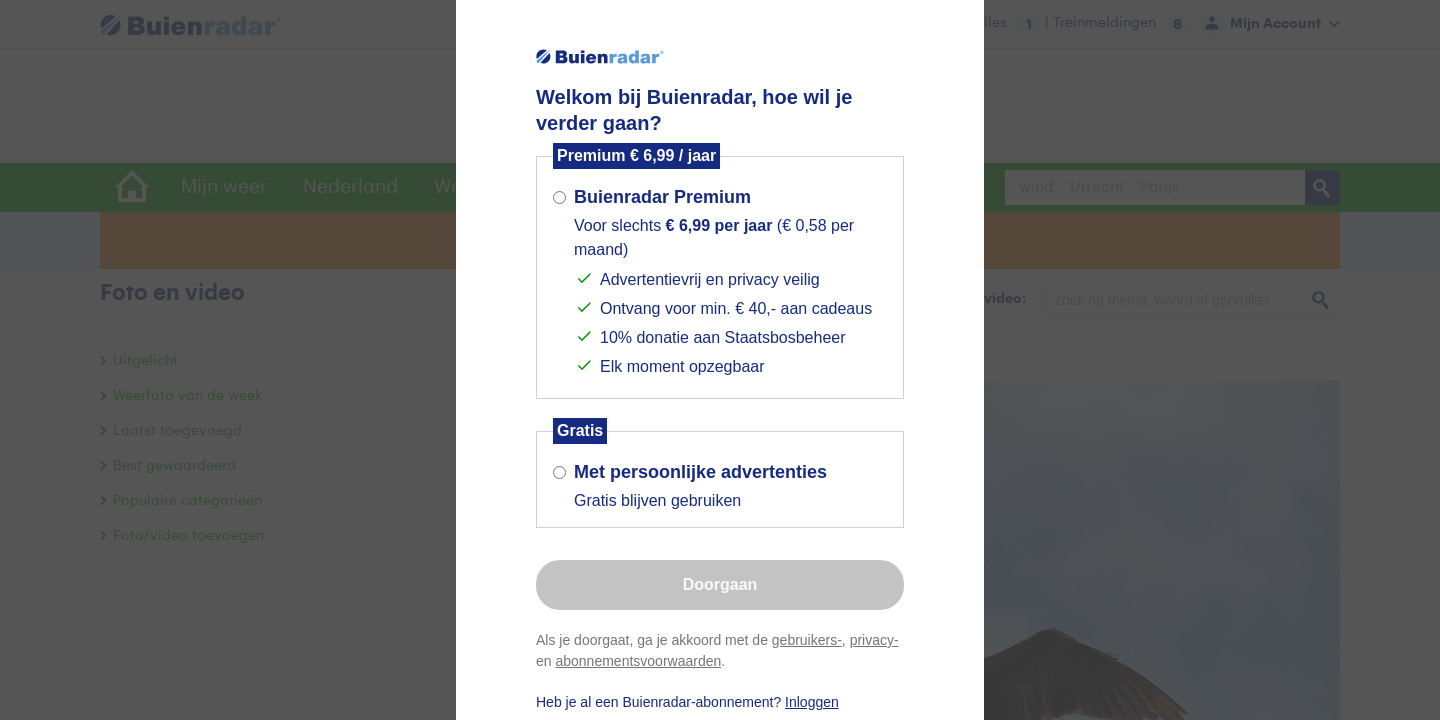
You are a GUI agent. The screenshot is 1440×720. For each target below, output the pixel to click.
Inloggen (812, 702)
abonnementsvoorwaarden (638, 661)
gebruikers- (807, 640)
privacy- (874, 640)
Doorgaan (720, 584)
